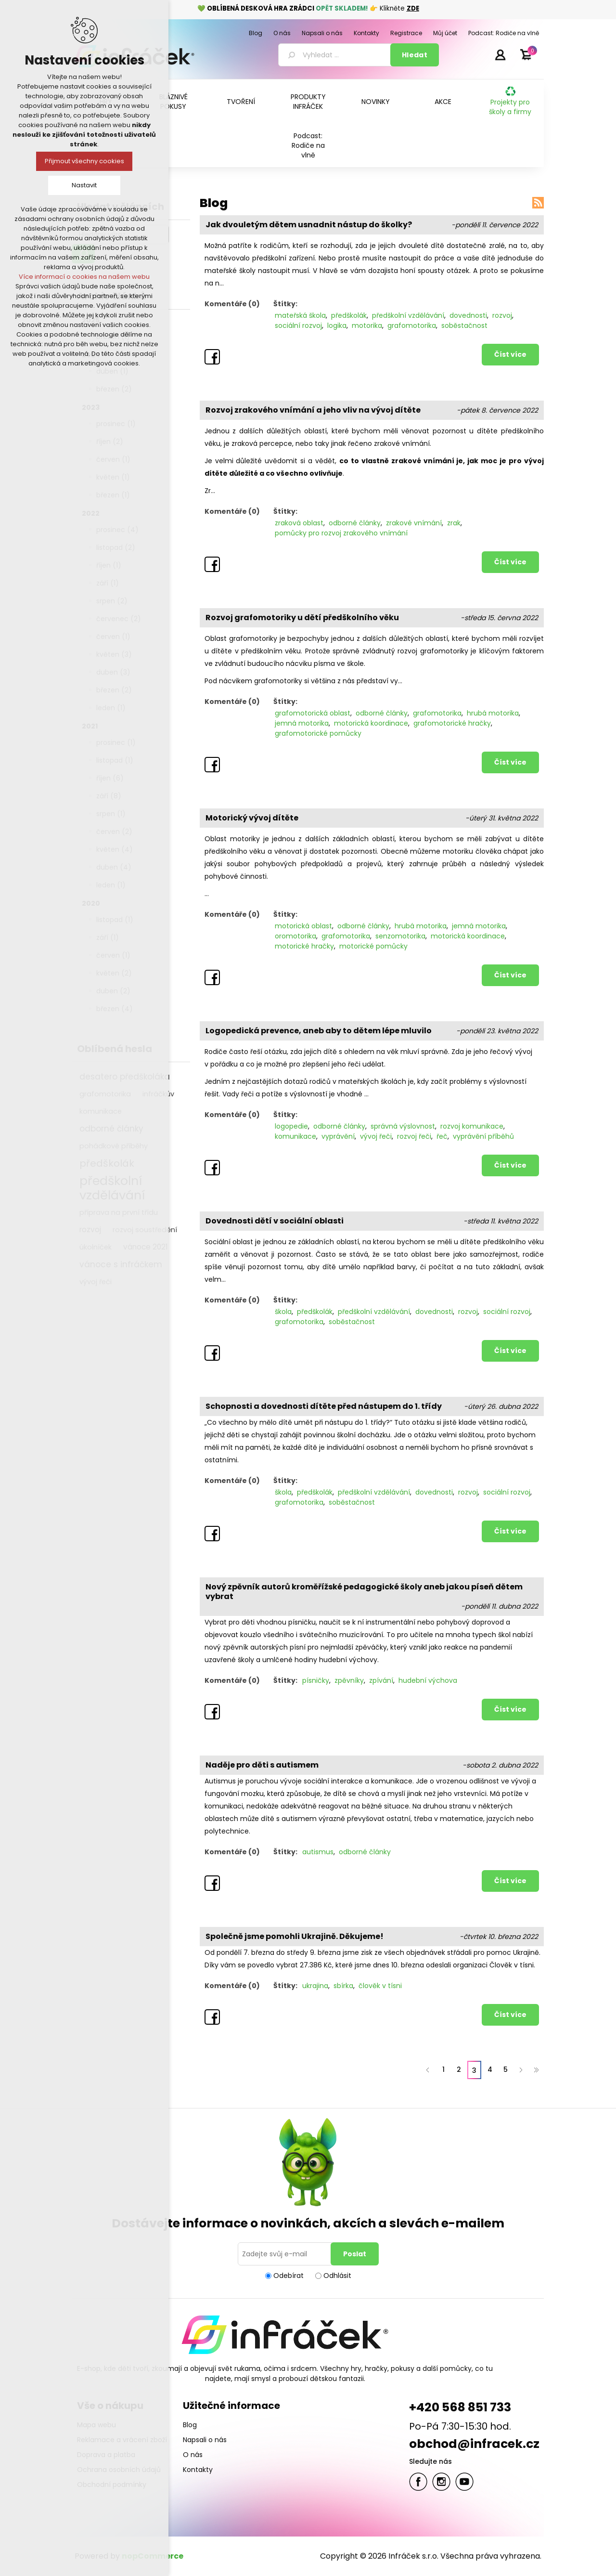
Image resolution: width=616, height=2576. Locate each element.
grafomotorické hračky (452, 723)
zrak (454, 523)
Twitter (441, 2481)
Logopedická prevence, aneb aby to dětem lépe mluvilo (318, 1031)
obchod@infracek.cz (474, 2443)
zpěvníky (349, 1680)
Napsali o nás (205, 2440)
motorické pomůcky (373, 946)
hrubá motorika (493, 713)
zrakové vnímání (414, 523)
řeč (442, 1136)
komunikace (295, 1136)
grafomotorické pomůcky (318, 733)
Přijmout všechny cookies (84, 161)
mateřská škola (300, 315)
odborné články (355, 523)
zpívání (381, 1680)
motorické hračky (304, 946)
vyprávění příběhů (483, 1136)
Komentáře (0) (232, 304)
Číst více (510, 354)
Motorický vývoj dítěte (251, 818)
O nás (193, 2454)
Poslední (536, 2070)
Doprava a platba (106, 2454)
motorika (367, 325)
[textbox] (336, 54)
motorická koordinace (371, 723)
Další (520, 2070)
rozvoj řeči (414, 1136)
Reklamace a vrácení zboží (122, 2440)
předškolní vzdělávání (408, 315)
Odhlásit (337, 2275)
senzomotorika (400, 936)
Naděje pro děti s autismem (262, 1765)
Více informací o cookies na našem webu (84, 276)
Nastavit (84, 185)
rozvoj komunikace (471, 1126)
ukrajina (315, 1986)
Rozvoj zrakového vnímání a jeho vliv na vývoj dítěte (313, 410)
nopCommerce (152, 2556)
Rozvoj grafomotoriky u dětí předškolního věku (302, 618)
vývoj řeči (376, 1136)
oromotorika (295, 936)
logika (336, 325)
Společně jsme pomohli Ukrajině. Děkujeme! (294, 1936)
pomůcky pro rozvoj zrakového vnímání (341, 533)
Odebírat (288, 2275)
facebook (418, 2481)
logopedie (291, 1126)
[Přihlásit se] (286, 2253)
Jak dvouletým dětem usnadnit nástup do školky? (308, 225)
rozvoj (502, 315)
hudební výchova (427, 1680)
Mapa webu (96, 2425)
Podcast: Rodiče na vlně (308, 145)
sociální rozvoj (298, 325)
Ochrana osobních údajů (119, 2469)
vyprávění (338, 1136)
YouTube (464, 2481)
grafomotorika (411, 325)
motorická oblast (303, 926)
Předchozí (428, 2070)
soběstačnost (464, 325)
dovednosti (468, 315)
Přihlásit (500, 54)
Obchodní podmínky (111, 2484)
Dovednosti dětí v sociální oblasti (274, 1221)
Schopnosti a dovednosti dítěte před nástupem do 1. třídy (323, 1406)
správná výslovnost (403, 1126)
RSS (538, 202)
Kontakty (198, 2469)
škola (283, 1311)
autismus (318, 1852)
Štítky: (285, 304)
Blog (190, 2425)
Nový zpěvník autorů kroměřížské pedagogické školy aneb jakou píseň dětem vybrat (364, 1591)
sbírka (343, 1986)
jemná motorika (302, 723)
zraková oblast (299, 523)
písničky (315, 1680)
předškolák (349, 315)
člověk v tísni (380, 1986)
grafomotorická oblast (312, 713)
